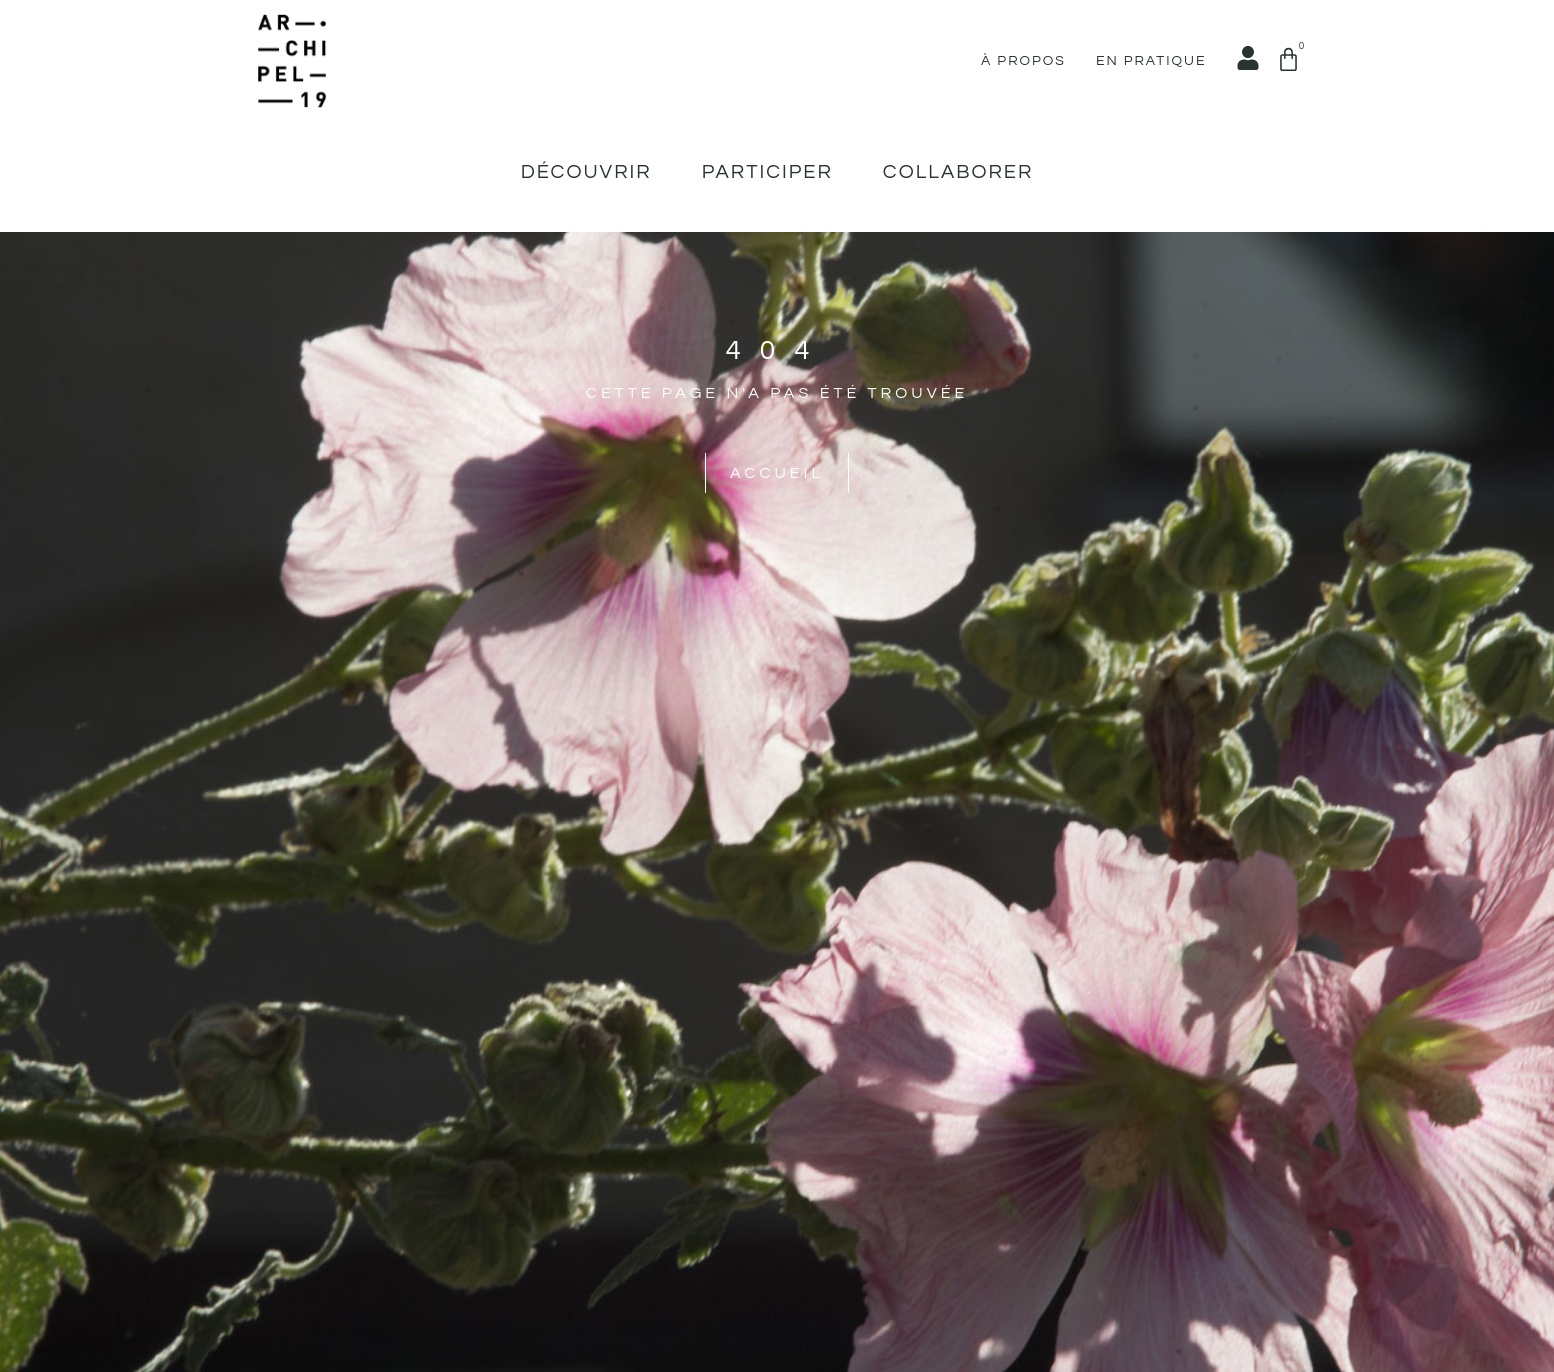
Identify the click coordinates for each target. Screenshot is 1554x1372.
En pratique (1151, 61)
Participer (767, 172)
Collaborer (958, 172)
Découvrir (586, 172)
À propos (1023, 61)
